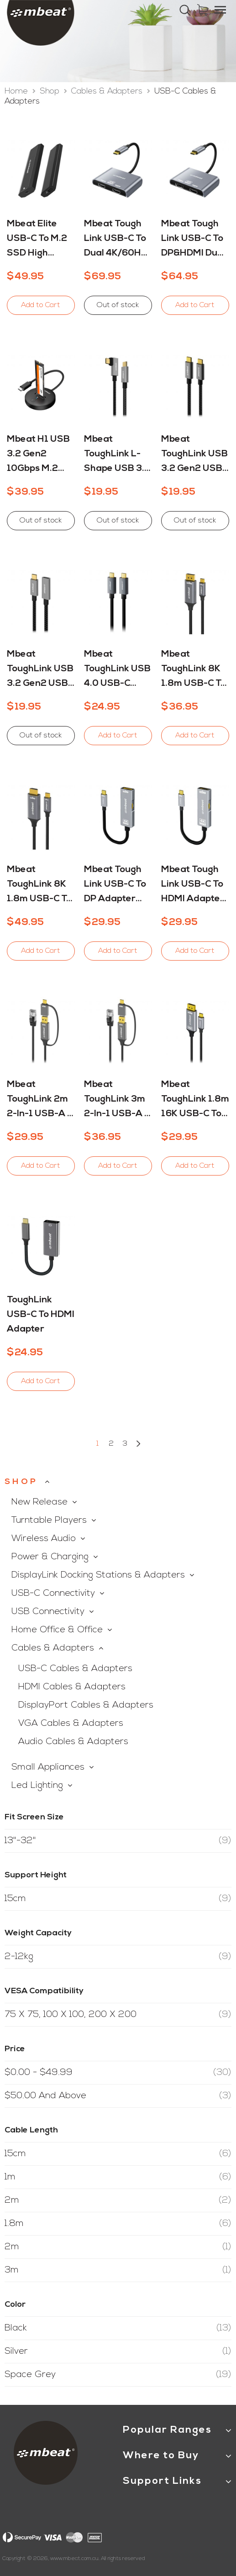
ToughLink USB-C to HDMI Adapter (40, 1315)
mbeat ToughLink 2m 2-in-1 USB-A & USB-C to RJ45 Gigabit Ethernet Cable (40, 1100)
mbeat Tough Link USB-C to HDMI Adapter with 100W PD (193, 885)
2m (118, 2200)
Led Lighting (37, 1785)
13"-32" (118, 1840)
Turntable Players (49, 1520)
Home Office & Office (57, 1630)
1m (118, 2177)
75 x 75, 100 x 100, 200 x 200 (118, 2014)
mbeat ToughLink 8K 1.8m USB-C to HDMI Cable (39, 885)
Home (17, 91)
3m (118, 2270)
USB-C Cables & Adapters (75, 1668)
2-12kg (118, 1956)
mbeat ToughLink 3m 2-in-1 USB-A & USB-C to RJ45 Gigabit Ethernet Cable (117, 1100)
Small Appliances (47, 1767)
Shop (51, 91)
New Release (39, 1502)
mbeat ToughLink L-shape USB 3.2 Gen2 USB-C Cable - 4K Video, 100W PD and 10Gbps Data (117, 455)
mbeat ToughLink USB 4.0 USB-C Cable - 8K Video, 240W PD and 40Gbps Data (117, 670)
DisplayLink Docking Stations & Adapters (98, 1575)
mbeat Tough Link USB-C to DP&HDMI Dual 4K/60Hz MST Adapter (193, 240)
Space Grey (118, 2374)
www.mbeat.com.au (74, 2558)
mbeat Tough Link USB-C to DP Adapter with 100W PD (116, 885)
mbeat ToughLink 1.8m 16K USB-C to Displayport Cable (195, 1100)
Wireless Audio (43, 1538)
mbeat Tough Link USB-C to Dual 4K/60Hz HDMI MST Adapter (115, 240)
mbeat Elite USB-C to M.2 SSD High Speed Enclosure (37, 240)
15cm (118, 1898)
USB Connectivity (47, 1611)
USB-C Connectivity (53, 1593)
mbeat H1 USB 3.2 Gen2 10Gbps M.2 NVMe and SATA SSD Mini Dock (40, 455)
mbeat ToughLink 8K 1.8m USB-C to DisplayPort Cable (193, 670)
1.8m (118, 2223)
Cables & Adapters (108, 91)
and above (118, 2096)
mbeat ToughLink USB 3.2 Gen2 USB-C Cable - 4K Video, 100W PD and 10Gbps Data (194, 455)
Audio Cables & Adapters (73, 1741)
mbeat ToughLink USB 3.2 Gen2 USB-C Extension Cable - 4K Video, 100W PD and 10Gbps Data (40, 670)
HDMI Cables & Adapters (72, 1687)
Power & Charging (50, 1557)
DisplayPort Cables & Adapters (85, 1705)
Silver (118, 2351)
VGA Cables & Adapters (70, 1723)
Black (118, 2328)
